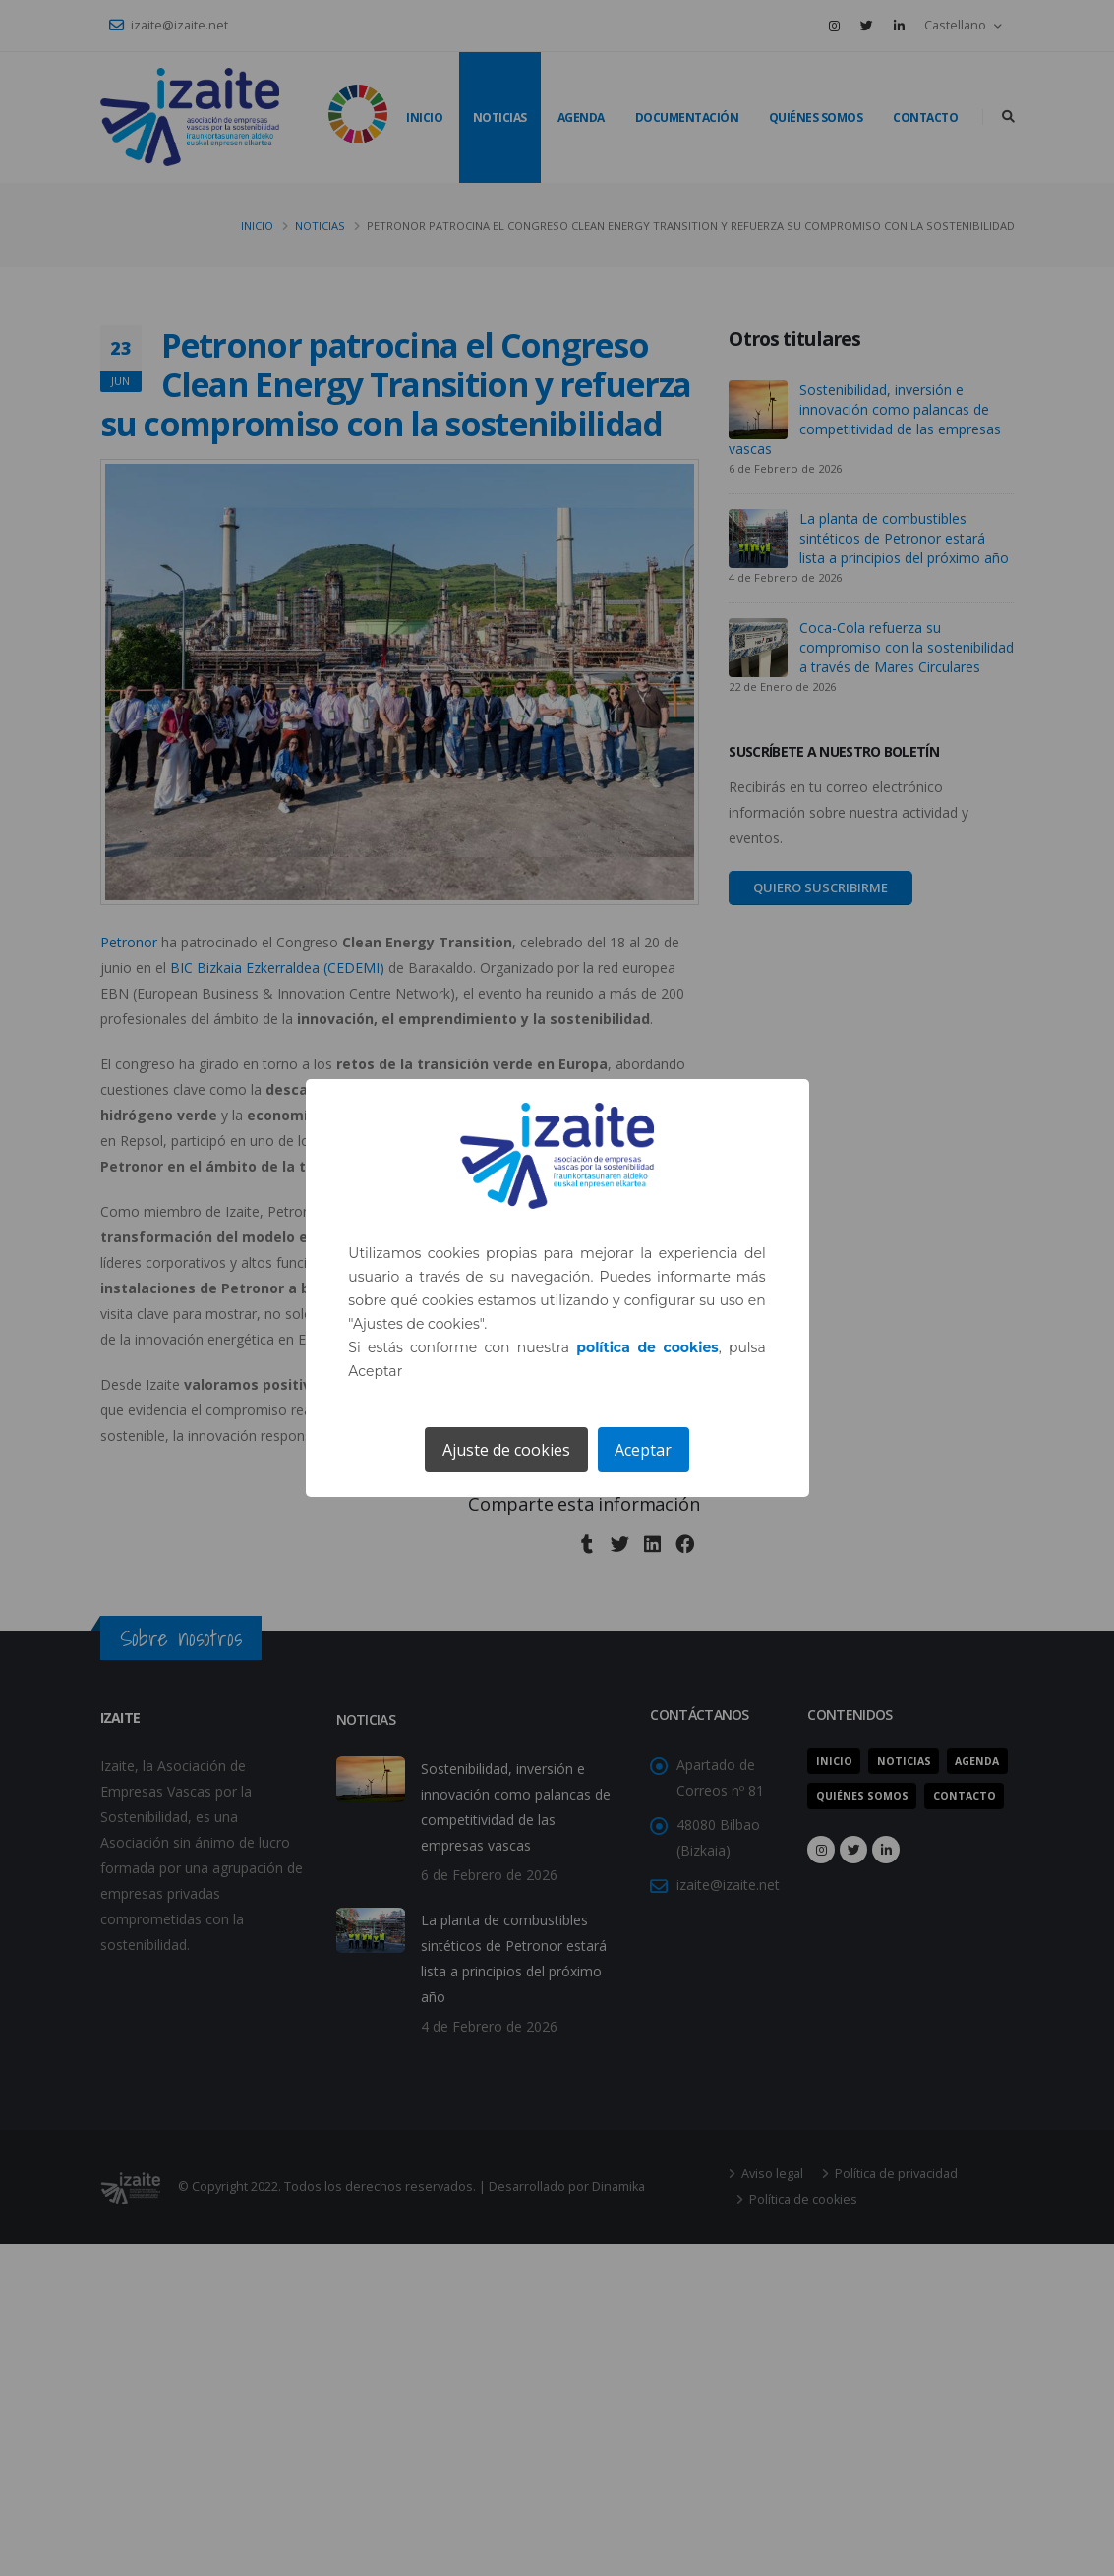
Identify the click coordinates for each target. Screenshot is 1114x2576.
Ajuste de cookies (506, 1449)
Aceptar (643, 1449)
